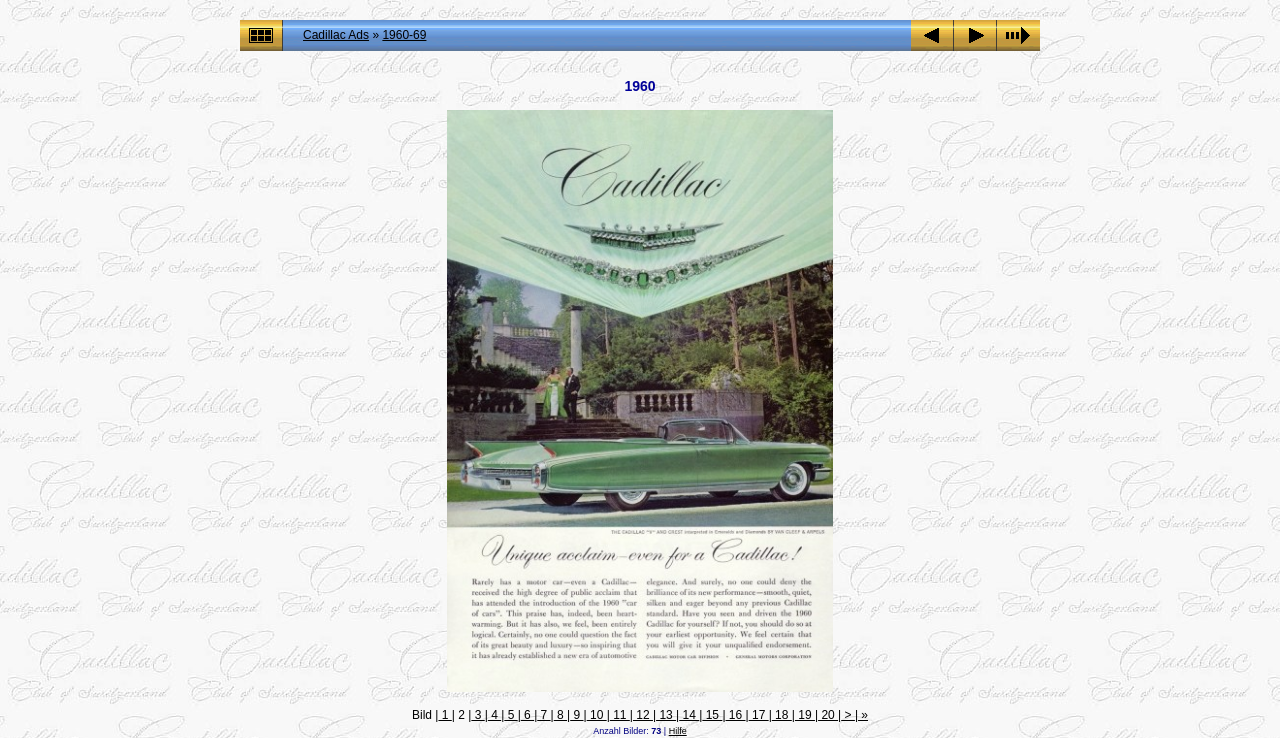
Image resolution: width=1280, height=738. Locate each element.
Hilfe (678, 731)
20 (828, 715)
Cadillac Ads (336, 35)
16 (736, 715)
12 (643, 715)
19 (805, 715)
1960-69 (404, 35)
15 (712, 715)
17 (759, 715)
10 (597, 715)
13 (666, 715)
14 (689, 715)
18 (782, 715)
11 (620, 715)
